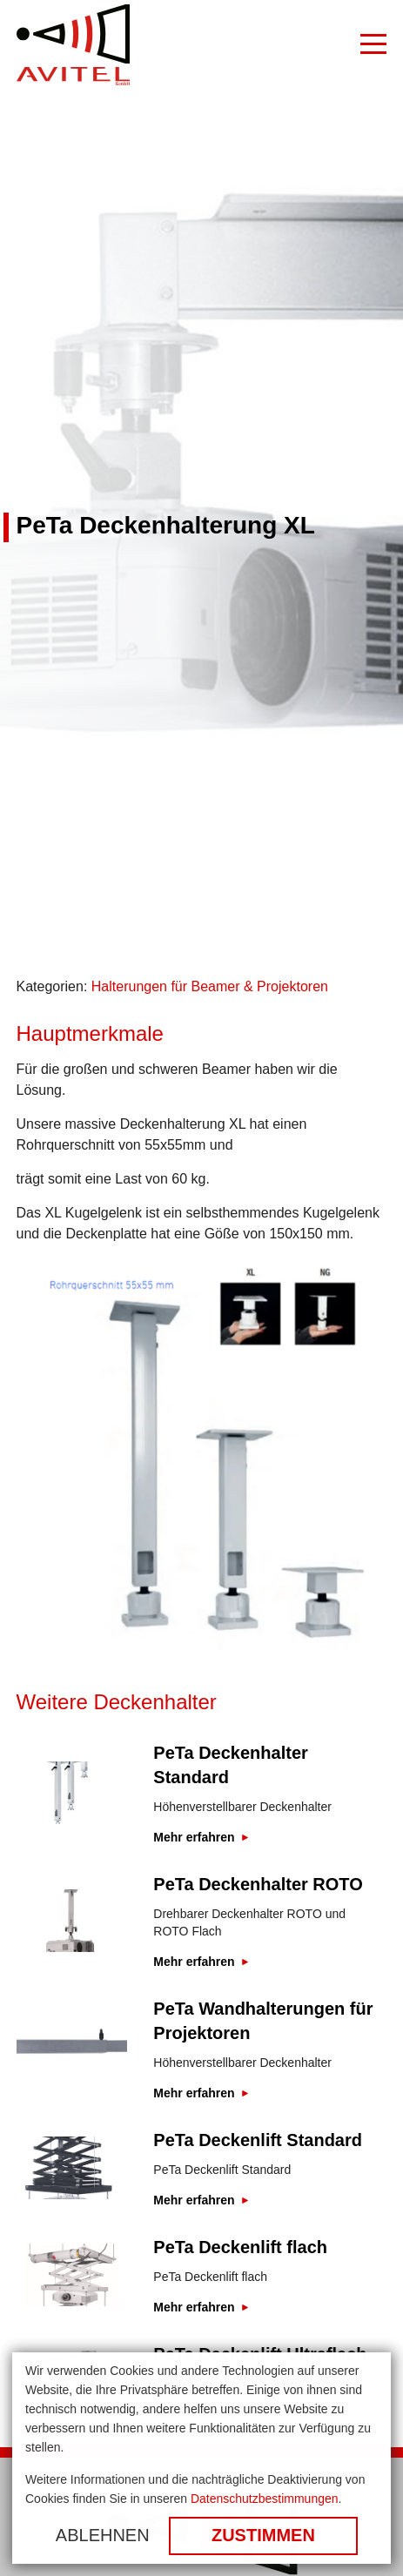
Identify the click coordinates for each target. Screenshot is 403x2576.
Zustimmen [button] (263, 2535)
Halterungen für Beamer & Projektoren (209, 986)
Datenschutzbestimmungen (265, 2499)
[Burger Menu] (373, 45)
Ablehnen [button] (103, 2535)
